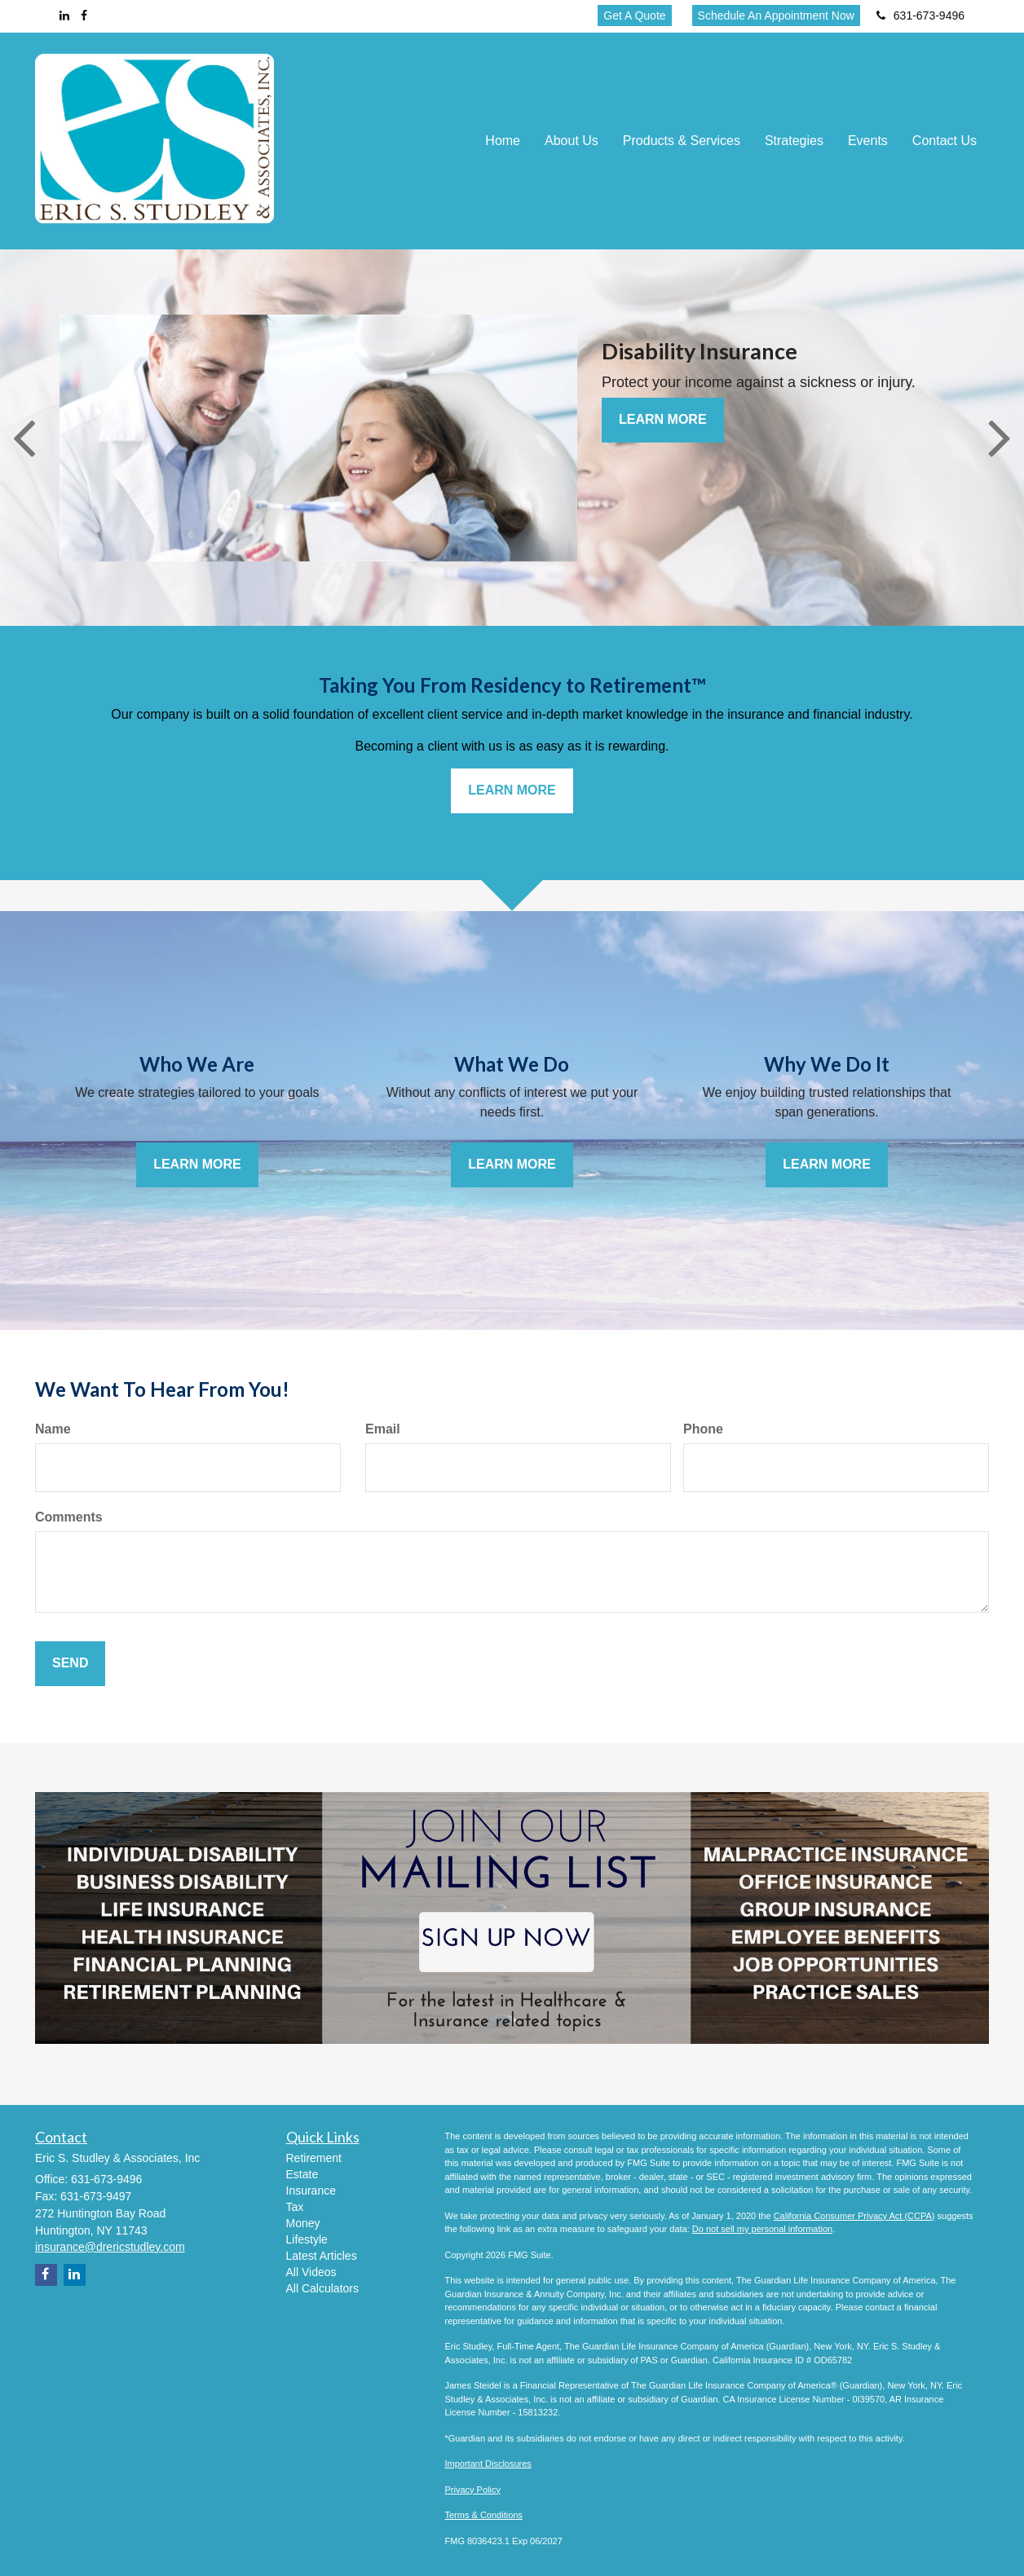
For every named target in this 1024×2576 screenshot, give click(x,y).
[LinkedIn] (64, 15)
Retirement (314, 2157)
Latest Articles (321, 2255)
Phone (703, 1429)
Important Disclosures (488, 2463)
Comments (69, 1517)
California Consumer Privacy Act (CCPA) (854, 2216)
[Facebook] (84, 15)
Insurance (311, 2190)
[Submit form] (70, 1663)
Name (53, 1429)
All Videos (311, 2272)
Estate (302, 2174)
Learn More (663, 419)
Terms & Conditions (484, 2515)
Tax (295, 2206)
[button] (571, 141)
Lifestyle (307, 2239)
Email (382, 1429)
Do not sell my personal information (762, 2229)
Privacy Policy (473, 2490)
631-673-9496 (920, 15)
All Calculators (322, 2288)
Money (303, 2223)
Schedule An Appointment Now (776, 15)
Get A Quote (634, 15)
